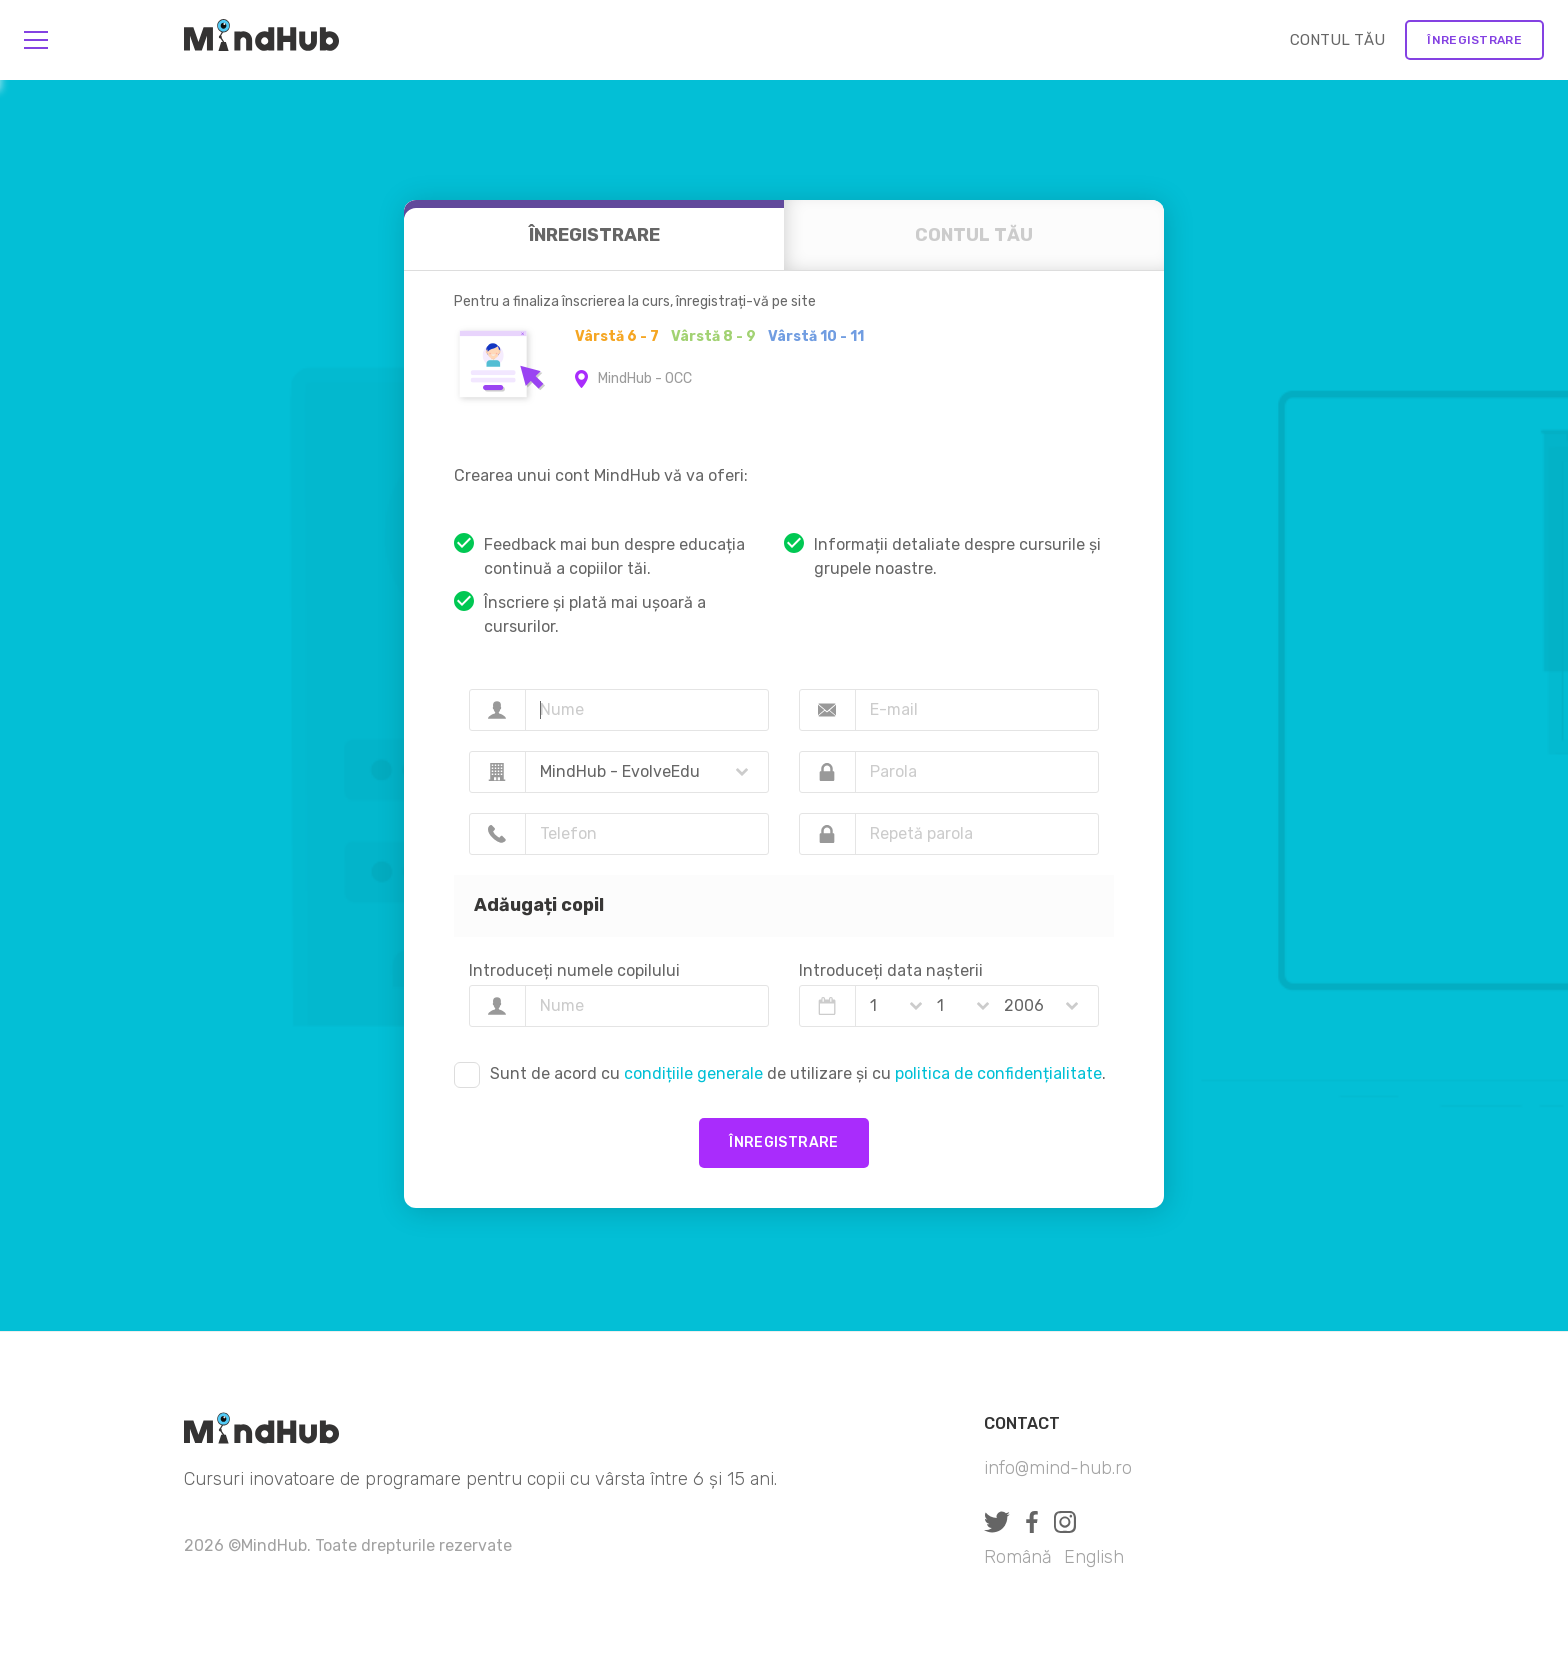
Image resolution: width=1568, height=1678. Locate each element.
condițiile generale (693, 1073)
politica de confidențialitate (998, 1073)
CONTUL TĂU (1337, 40)
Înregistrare (1474, 40)
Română (1018, 1557)
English (1094, 1557)
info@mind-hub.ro (1058, 1468)
